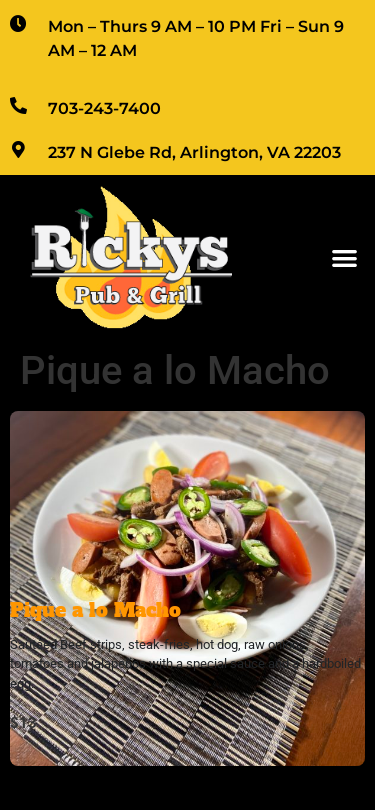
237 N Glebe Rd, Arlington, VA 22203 (194, 152)
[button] (345, 257)
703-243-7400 (104, 108)
